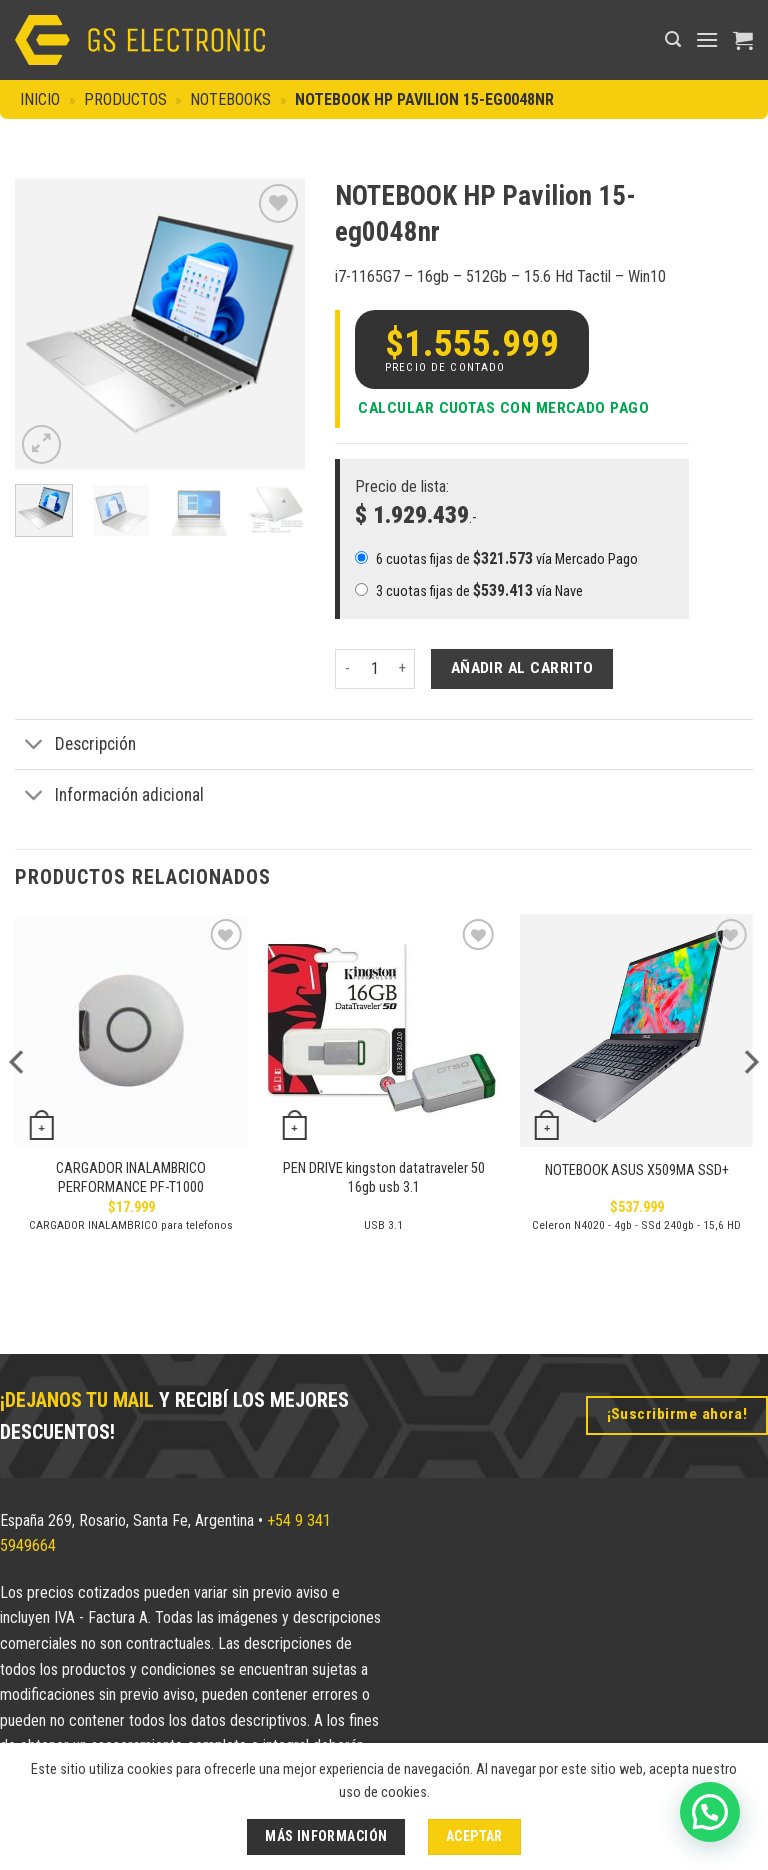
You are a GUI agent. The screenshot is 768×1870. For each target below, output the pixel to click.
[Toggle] (34, 746)
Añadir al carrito (522, 668)
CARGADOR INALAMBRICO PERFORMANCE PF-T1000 (131, 1178)
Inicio (40, 99)
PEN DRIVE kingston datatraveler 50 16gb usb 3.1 (384, 1178)
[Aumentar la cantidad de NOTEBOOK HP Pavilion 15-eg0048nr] (403, 669)
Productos (125, 99)
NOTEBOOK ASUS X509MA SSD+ (637, 1170)
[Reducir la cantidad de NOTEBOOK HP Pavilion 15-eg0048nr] (347, 669)
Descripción (75, 746)
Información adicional (109, 796)
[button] (673, 39)
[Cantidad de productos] (375, 669)
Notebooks (230, 99)
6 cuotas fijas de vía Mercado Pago (496, 558)
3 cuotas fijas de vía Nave (469, 590)
